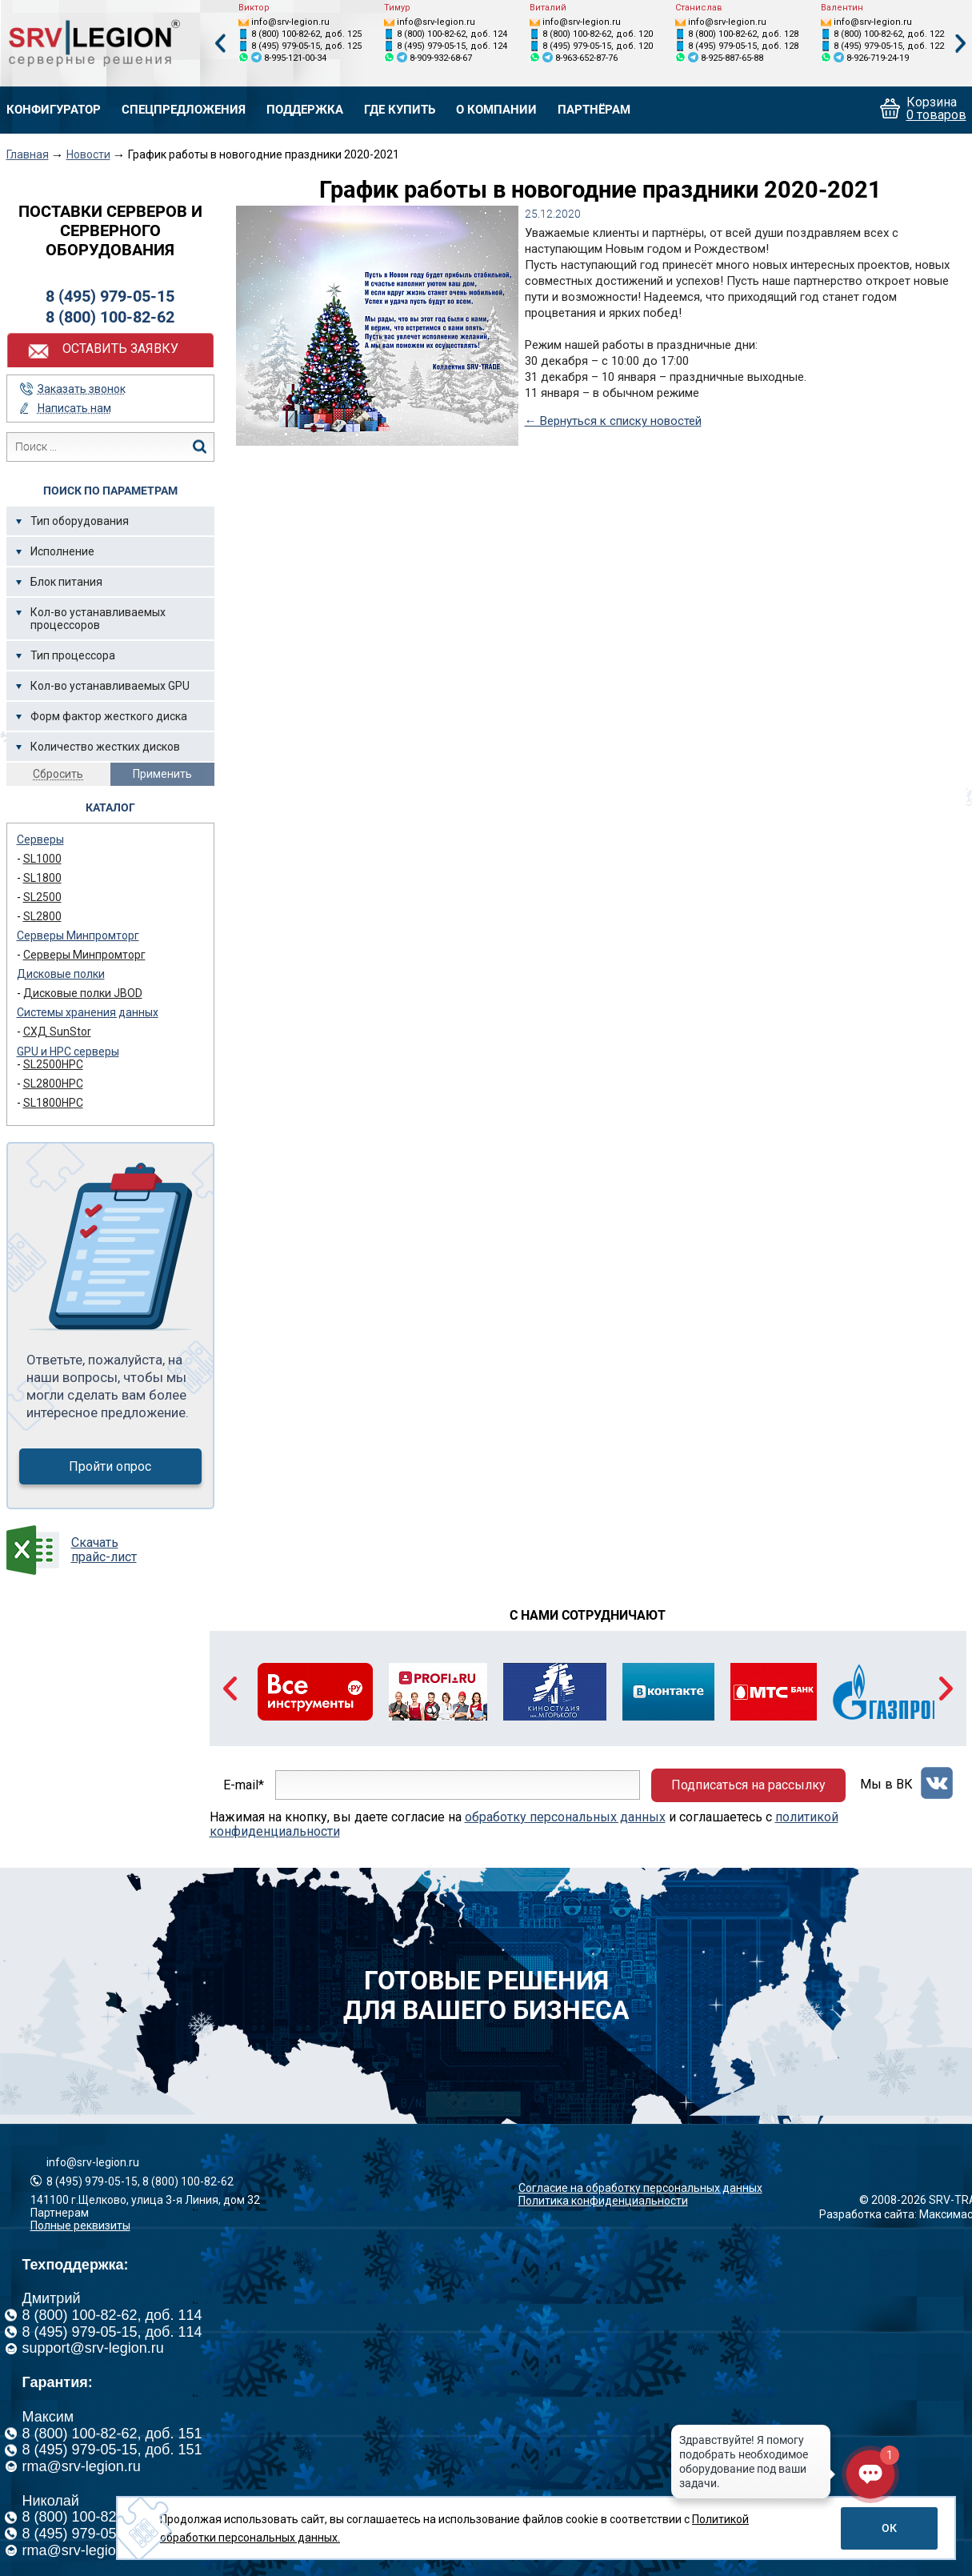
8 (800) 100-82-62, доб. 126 (112, 2517)
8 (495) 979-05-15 (110, 296)
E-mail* (243, 1785)
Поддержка (304, 110)
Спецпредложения (184, 110)
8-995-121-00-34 (295, 58)
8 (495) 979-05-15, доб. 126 (112, 2534)
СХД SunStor (57, 1031)
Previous (220, 43)
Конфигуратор (53, 110)
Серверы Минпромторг (78, 935)
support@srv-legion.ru (93, 2348)
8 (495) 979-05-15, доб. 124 (452, 46)
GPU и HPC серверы (68, 1051)
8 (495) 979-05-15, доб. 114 (112, 2332)
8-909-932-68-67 (441, 58)
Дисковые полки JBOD (82, 993)
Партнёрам (594, 110)
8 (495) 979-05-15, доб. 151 (112, 2450)
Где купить (399, 110)
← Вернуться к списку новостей (613, 421)
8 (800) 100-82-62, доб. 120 (597, 34)
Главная (27, 154)
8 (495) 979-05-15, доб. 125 (306, 46)
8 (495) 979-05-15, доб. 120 (597, 46)
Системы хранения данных (87, 1012)
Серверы (40, 839)
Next (960, 43)
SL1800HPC (53, 1102)
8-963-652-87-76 (586, 58)
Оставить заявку (120, 348)
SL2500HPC (53, 1064)
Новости (88, 154)
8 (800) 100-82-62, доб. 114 (112, 2315)
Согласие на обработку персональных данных (640, 2187)
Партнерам (59, 2212)
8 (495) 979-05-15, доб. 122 (889, 46)
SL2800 (42, 916)
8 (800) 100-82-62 (110, 317)
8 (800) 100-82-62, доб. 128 (743, 34)
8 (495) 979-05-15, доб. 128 (743, 46)
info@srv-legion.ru (290, 22)
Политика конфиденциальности (603, 2200)
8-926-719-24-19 (877, 58)
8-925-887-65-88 (732, 58)
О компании (496, 110)
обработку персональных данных (565, 1817)
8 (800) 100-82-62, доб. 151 (112, 2434)
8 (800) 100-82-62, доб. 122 (889, 34)
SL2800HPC (53, 1083)
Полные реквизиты (80, 2225)
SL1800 (42, 877)
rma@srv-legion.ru (81, 2466)
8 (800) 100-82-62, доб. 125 (306, 34)
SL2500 (42, 897)
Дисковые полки (61, 974)
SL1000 (42, 858)
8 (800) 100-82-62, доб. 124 (452, 34)
